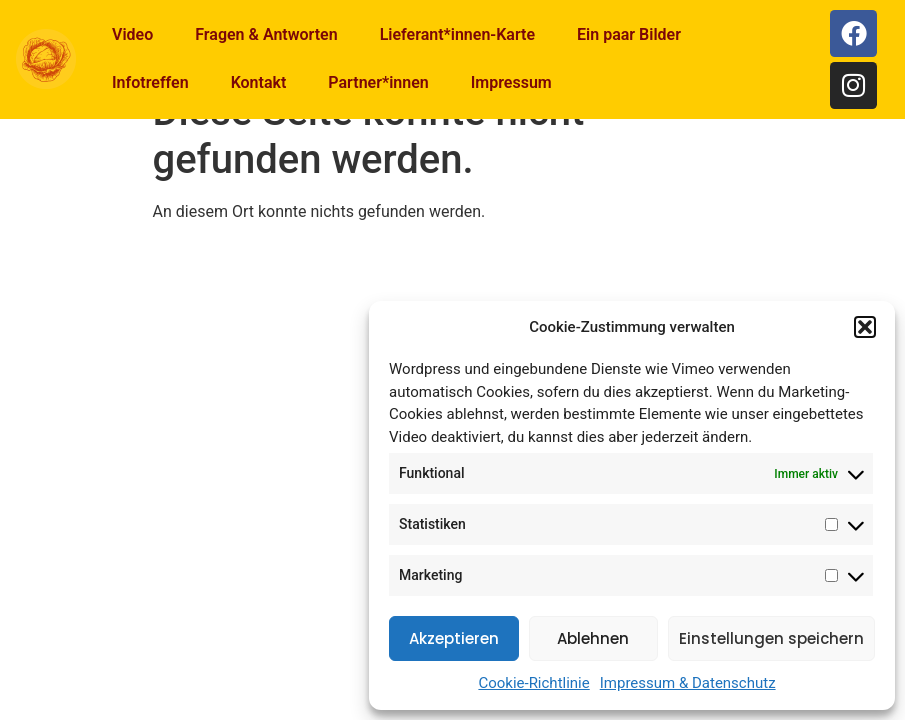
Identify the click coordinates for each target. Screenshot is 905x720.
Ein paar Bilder (629, 34)
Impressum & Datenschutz (688, 683)
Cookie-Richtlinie (533, 683)
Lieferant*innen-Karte (457, 34)
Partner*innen (378, 82)
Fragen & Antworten (266, 34)
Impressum (511, 82)
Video (132, 34)
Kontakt (259, 82)
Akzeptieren (454, 638)
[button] (865, 327)
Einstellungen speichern (771, 638)
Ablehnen (593, 638)
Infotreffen (150, 82)
